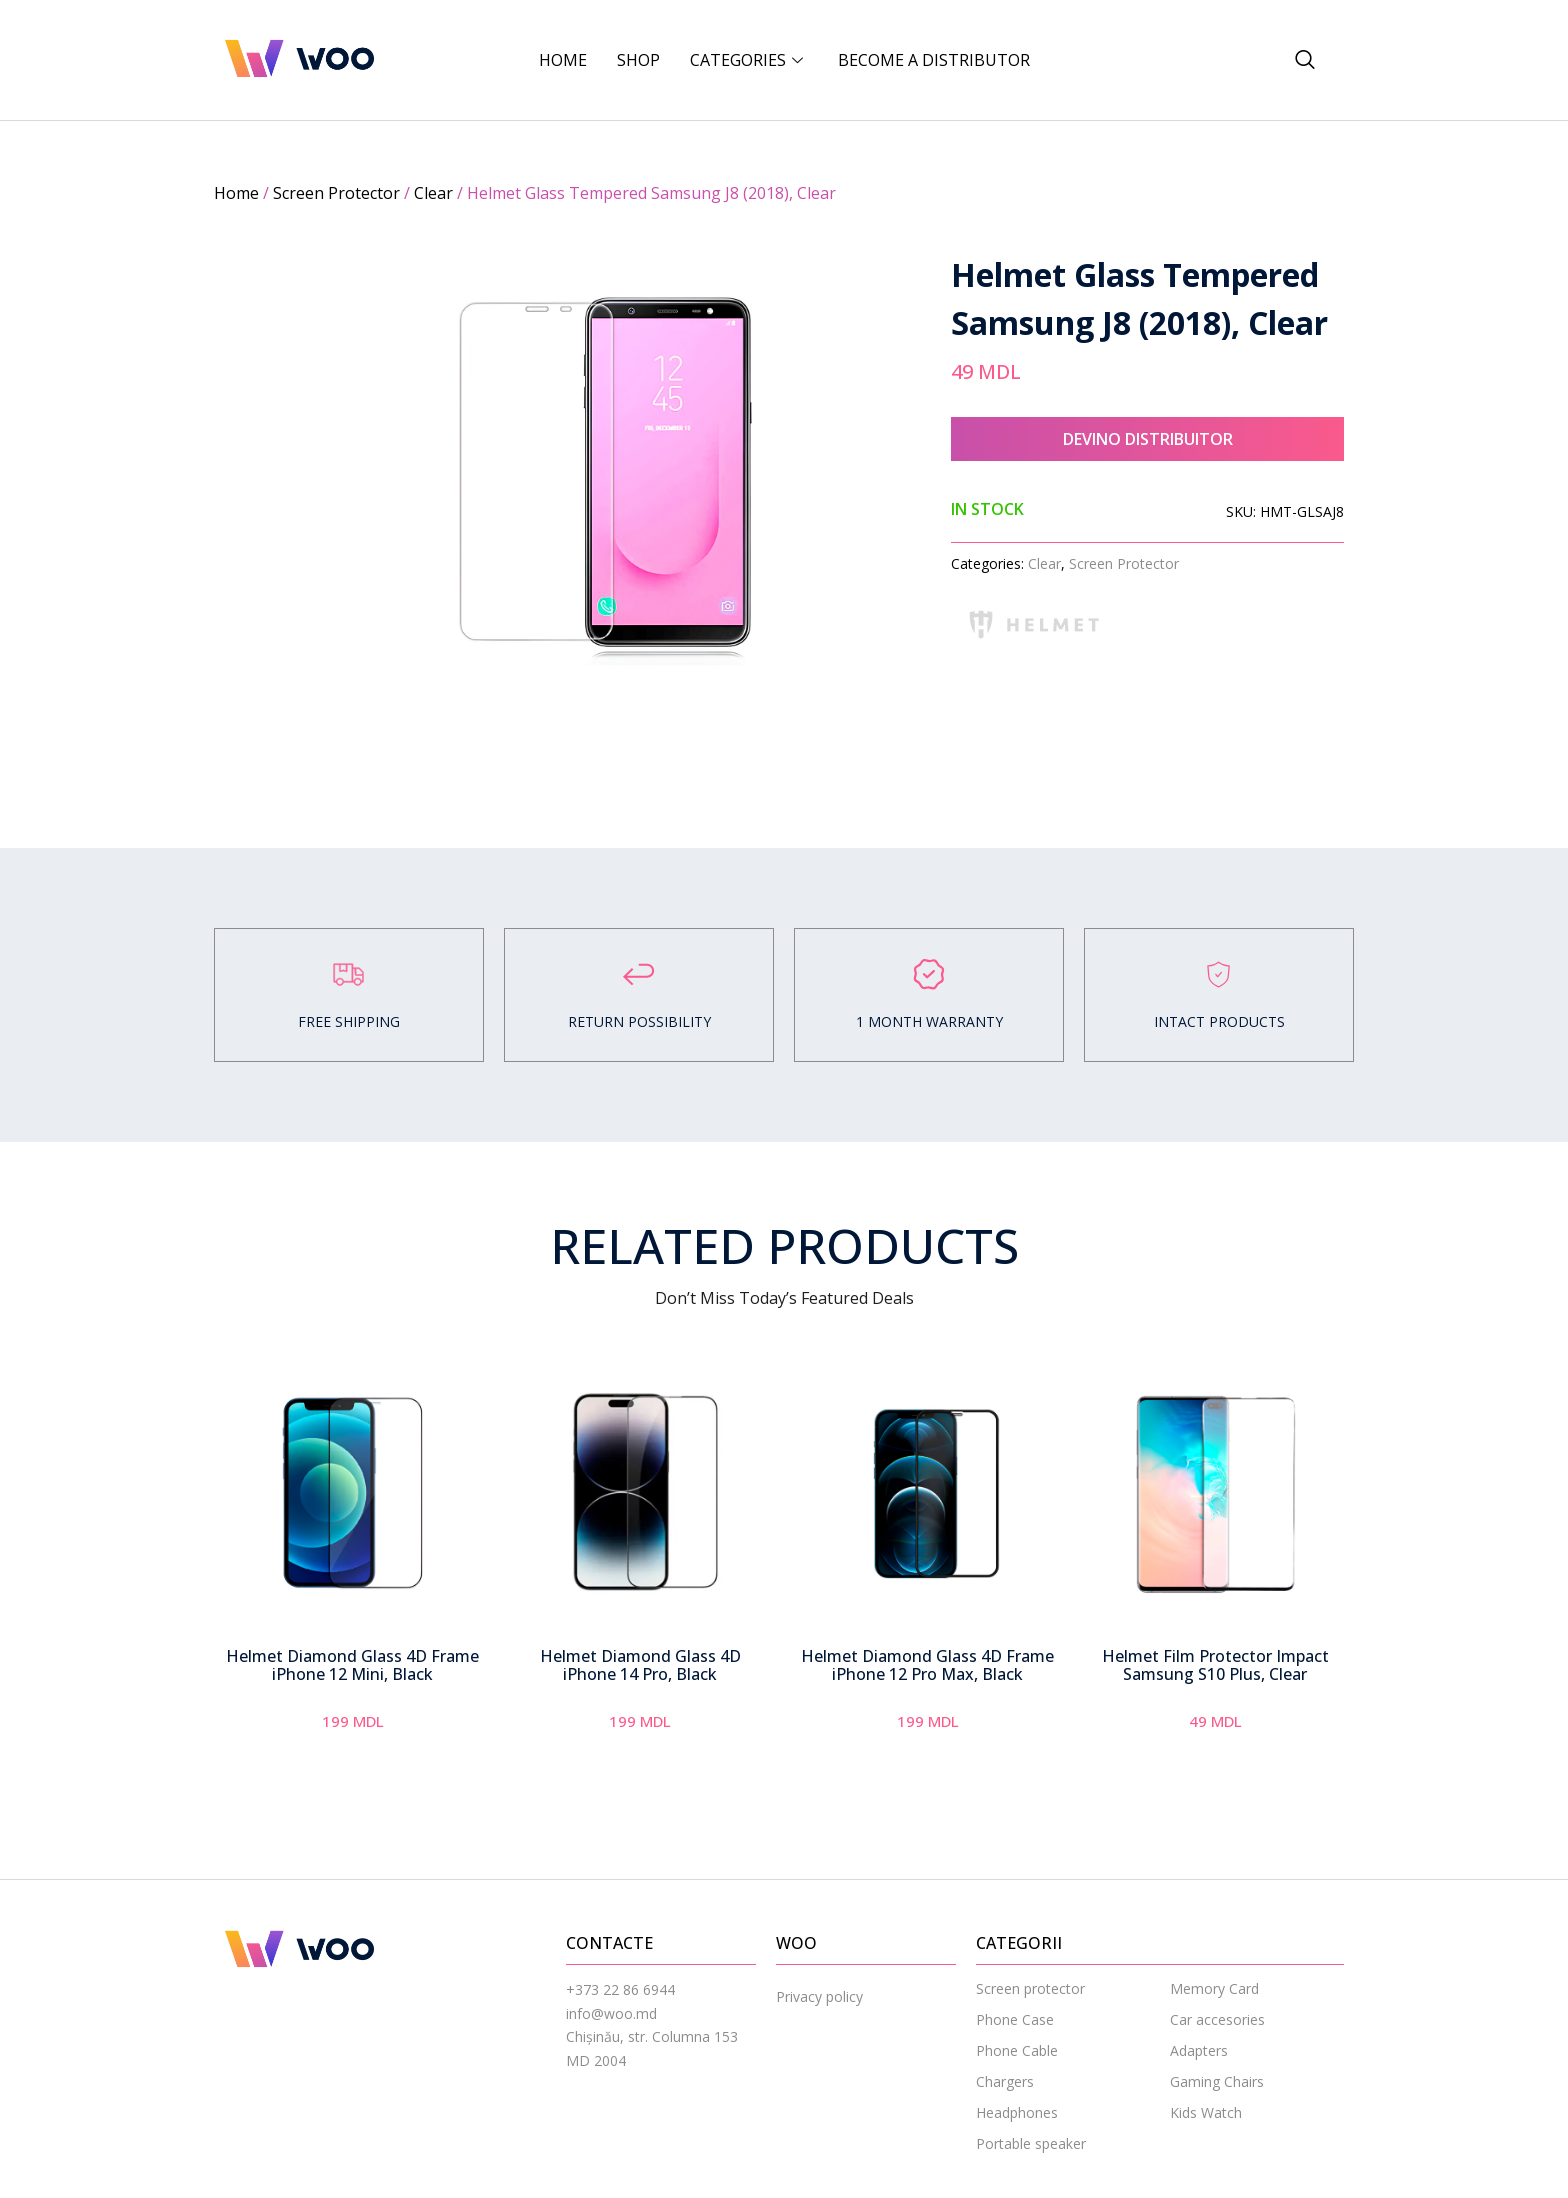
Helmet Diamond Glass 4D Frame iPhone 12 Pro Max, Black (927, 1679)
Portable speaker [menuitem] (1031, 2157)
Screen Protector (336, 193)
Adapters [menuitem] (1199, 2064)
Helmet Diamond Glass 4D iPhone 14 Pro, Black (640, 1679)
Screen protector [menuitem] (1030, 2002)
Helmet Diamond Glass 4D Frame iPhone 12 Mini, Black (352, 1679)
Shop (638, 60)
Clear (433, 193)
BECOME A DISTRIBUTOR (934, 60)
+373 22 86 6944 (620, 2003)
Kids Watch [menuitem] (1206, 2126)
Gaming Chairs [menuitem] (1217, 2095)
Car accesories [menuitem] (1217, 2033)
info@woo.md (611, 2026)
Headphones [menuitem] (1017, 2126)
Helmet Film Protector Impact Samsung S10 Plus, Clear (1215, 1679)
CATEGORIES (749, 60)
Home (563, 60)
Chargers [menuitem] (1005, 2095)
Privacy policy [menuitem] (819, 2010)
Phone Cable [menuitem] (1017, 2064)
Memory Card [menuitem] (1214, 2002)
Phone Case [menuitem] (1015, 2033)
